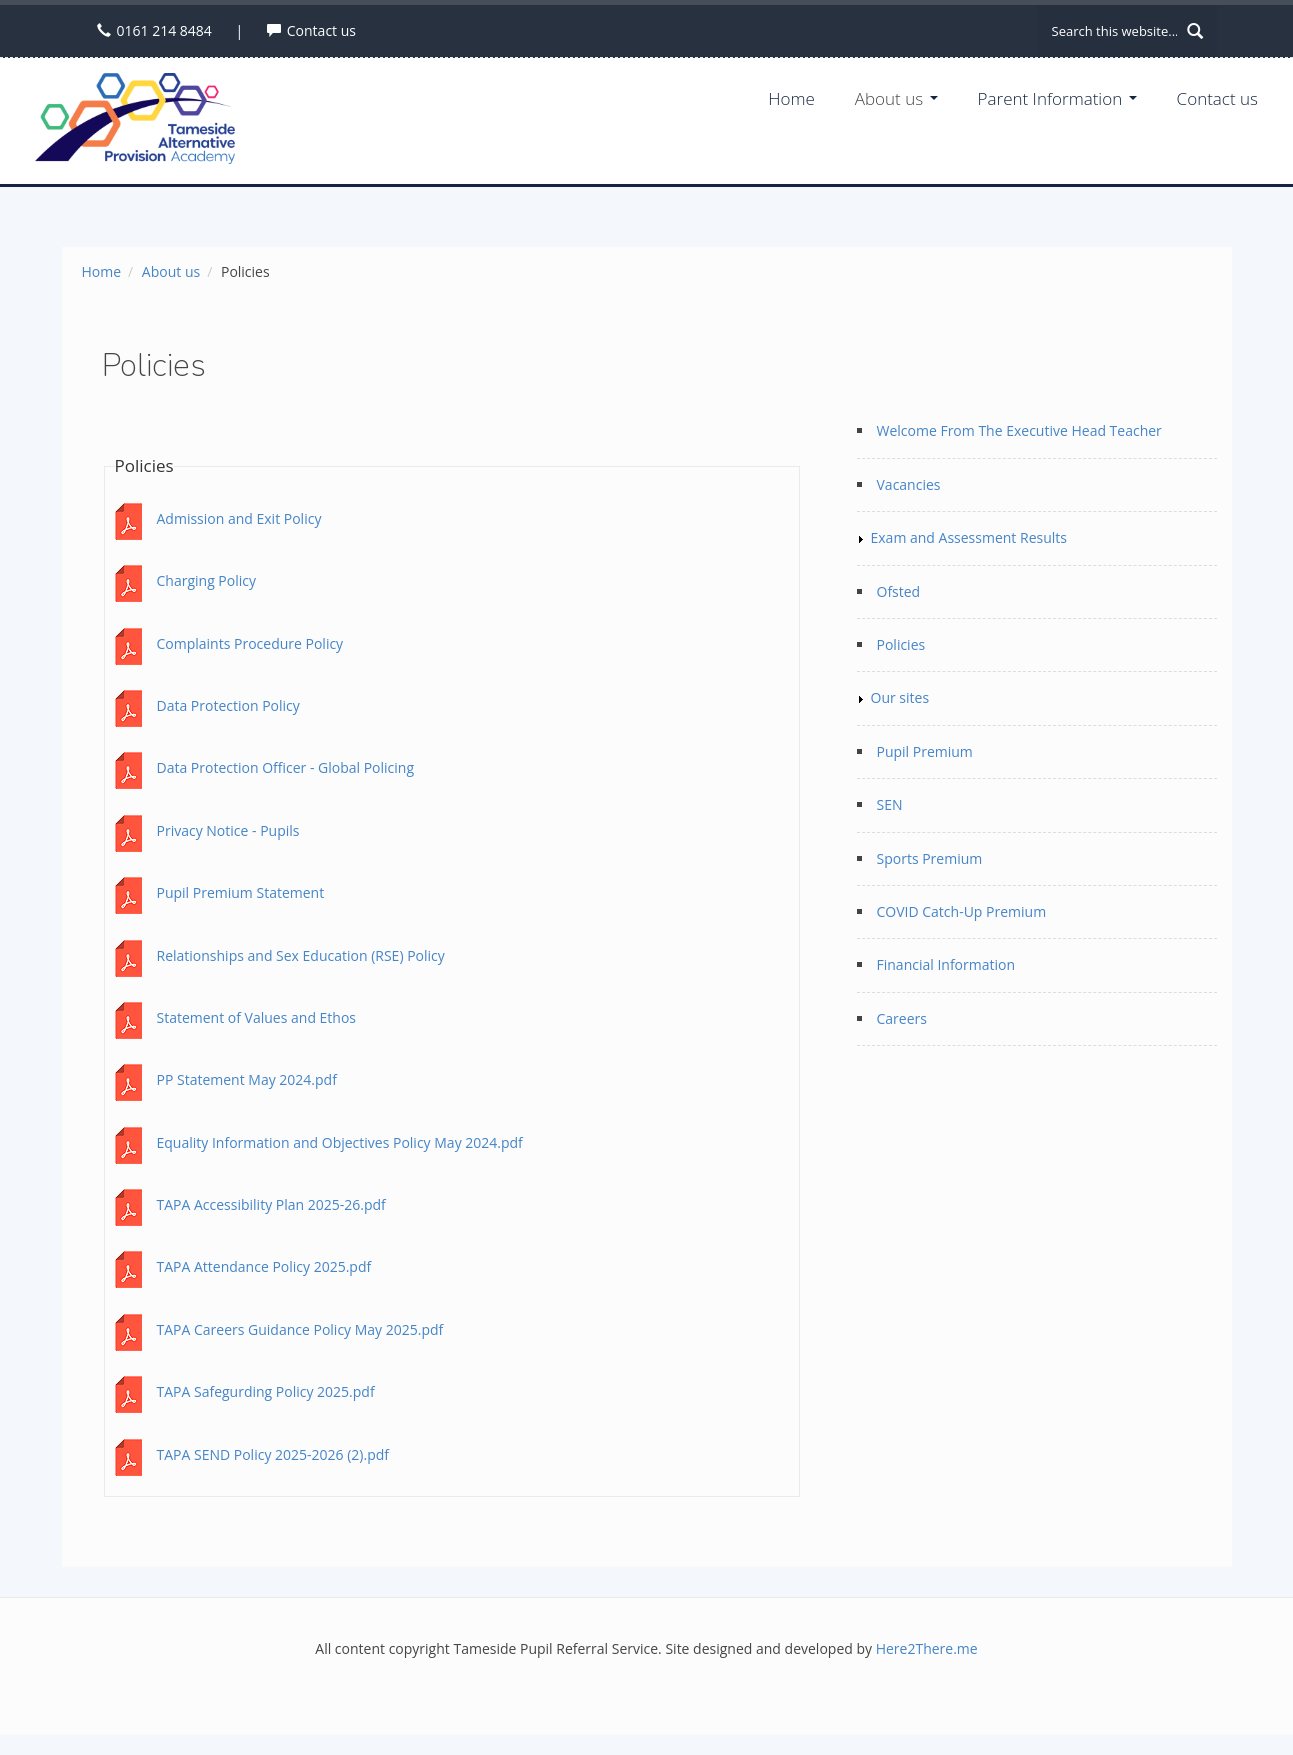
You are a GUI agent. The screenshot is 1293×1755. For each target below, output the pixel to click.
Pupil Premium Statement (241, 892)
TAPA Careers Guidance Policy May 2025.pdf (300, 1329)
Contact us (321, 30)
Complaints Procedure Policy (250, 643)
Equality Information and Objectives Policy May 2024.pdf (340, 1142)
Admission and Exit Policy (239, 518)
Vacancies (909, 484)
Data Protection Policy (228, 705)
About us (896, 98)
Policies (901, 644)
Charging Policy (207, 580)
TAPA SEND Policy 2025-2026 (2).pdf (273, 1454)
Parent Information (1057, 98)
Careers (902, 1018)
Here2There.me (927, 1648)
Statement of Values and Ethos (257, 1017)
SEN (890, 804)
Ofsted (899, 591)
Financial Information (946, 964)
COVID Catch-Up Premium (962, 911)
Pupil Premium (925, 751)
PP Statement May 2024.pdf (247, 1079)
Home (791, 98)
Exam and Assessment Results (969, 537)
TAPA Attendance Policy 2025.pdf (264, 1266)
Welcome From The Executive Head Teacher (1019, 430)
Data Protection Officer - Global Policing (286, 767)
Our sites (900, 697)
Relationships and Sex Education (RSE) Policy (301, 955)
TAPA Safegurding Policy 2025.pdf (266, 1391)
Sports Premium (930, 858)
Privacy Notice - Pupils (228, 830)
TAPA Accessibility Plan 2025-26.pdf (271, 1204)
